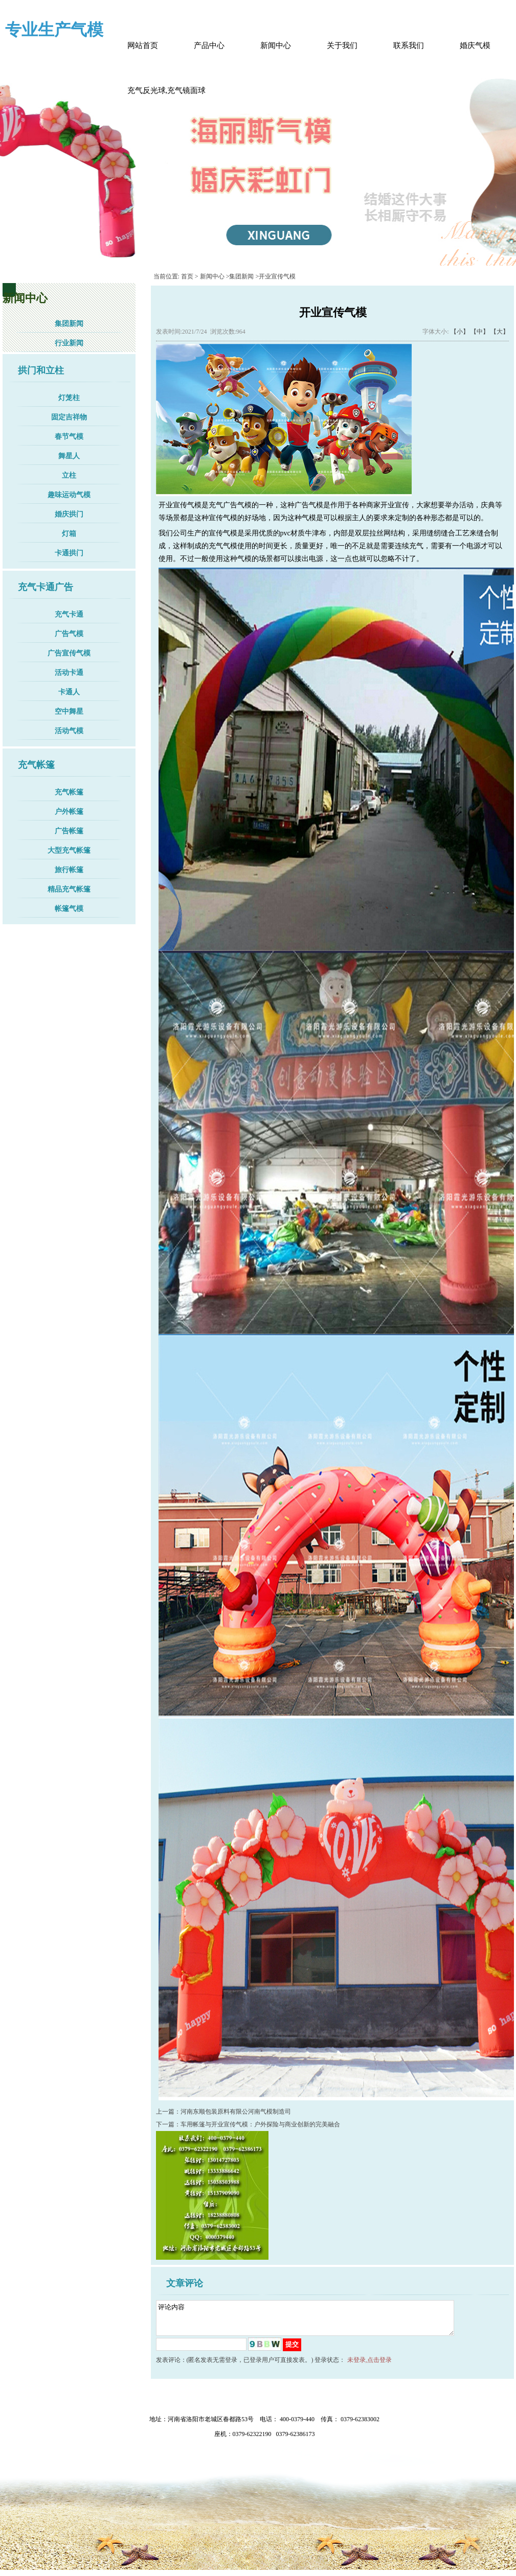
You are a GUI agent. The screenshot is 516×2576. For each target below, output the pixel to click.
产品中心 (209, 45)
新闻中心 (275, 45)
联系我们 (408, 45)
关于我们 (342, 45)
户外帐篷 (69, 811)
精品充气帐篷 (69, 889)
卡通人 (69, 692)
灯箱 (69, 533)
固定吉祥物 (69, 417)
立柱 (69, 475)
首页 (187, 276)
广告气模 (69, 634)
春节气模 (69, 436)
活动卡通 (69, 672)
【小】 (460, 331)
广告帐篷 (69, 831)
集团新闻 (69, 323)
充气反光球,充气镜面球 (166, 90)
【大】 (499, 331)
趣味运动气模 (69, 495)
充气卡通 (69, 614)
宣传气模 (187, 505)
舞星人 (69, 456)
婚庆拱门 (69, 514)
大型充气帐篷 (69, 850)
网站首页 (142, 45)
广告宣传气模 (69, 653)
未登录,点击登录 (369, 2366)
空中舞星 (69, 711)
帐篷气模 (69, 908)
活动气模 (69, 731)
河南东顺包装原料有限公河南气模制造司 (236, 2111)
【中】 (479, 331)
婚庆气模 (475, 45)
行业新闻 (69, 343)
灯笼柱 (69, 398)
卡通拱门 (69, 553)
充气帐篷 (69, 792)
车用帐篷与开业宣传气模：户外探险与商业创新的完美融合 (260, 2124)
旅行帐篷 (69, 870)
